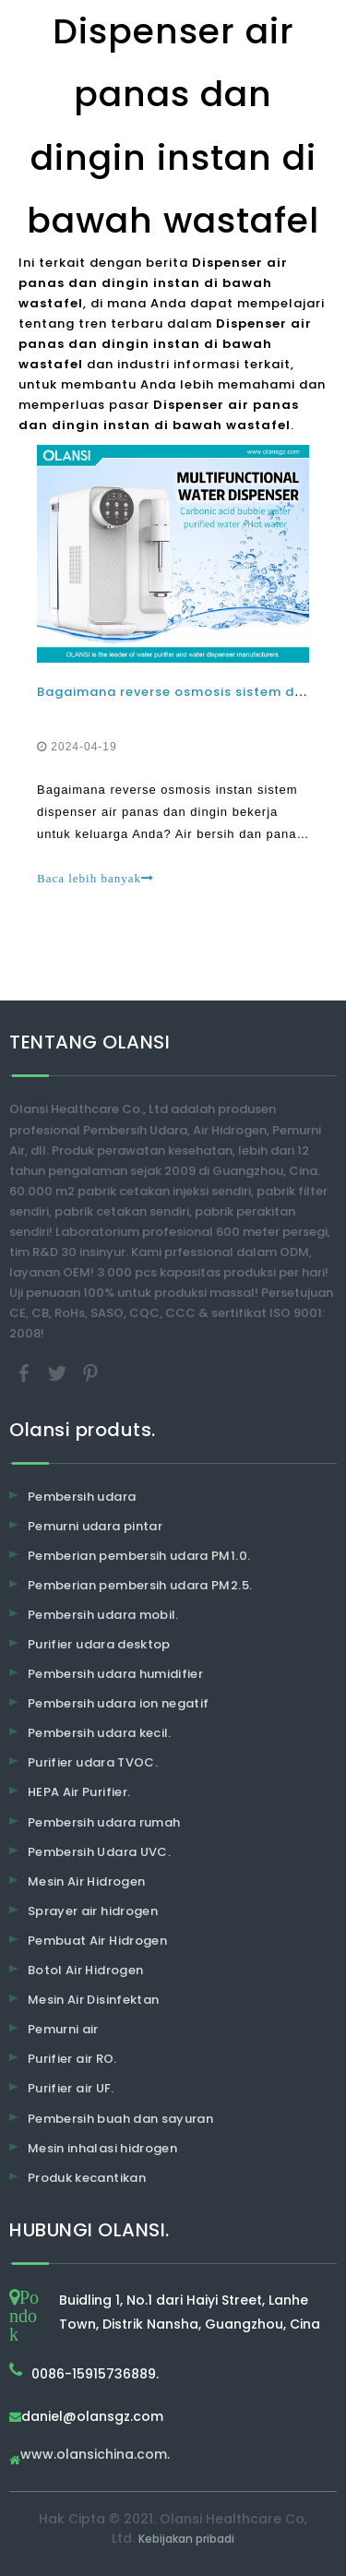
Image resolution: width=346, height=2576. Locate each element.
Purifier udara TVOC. (93, 1762)
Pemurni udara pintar (95, 1526)
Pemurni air (63, 2029)
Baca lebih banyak (95, 878)
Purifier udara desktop (99, 1644)
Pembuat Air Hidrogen (97, 1940)
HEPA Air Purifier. (79, 1792)
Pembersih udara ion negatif (118, 1703)
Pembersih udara (82, 1496)
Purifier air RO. (72, 2058)
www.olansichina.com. (95, 2455)
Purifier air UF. (71, 2088)
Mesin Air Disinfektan (93, 1999)
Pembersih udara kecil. (100, 1733)
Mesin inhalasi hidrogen (102, 2148)
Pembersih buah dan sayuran (120, 2118)
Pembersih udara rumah (104, 1822)
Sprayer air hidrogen (93, 1911)
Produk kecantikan (87, 2178)
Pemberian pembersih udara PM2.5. (140, 1585)
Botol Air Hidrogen (85, 1970)
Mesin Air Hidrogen (86, 1881)
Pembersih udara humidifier (115, 1674)
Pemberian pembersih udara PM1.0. (139, 1555)
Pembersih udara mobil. (103, 1614)
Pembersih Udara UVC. (99, 1852)
